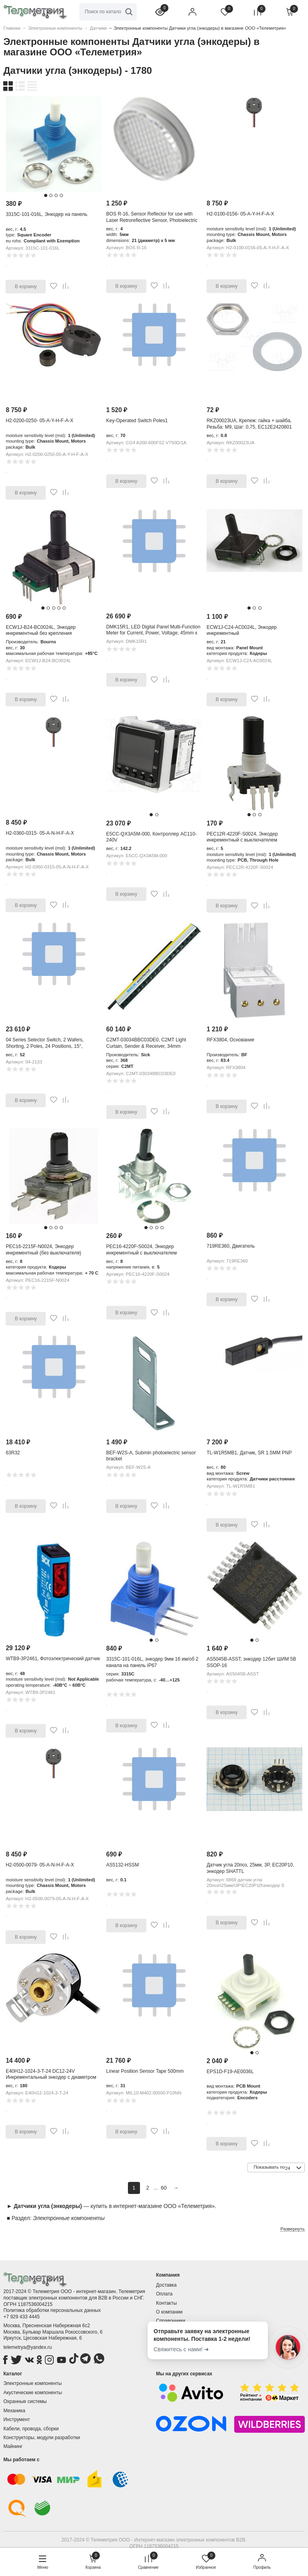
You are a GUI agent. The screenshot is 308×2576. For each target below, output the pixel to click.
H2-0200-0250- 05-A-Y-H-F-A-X (39, 420)
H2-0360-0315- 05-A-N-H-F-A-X (40, 833)
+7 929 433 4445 (21, 2317)
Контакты (166, 2303)
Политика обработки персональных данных (52, 2310)
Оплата (164, 2294)
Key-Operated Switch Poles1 (137, 420)
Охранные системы (25, 2401)
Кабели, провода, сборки (31, 2429)
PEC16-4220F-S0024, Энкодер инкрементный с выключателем (141, 1250)
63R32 (13, 1453)
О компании (169, 2312)
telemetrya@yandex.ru (27, 2347)
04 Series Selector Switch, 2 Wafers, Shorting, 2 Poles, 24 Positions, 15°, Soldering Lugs (44, 1046)
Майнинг (12, 2446)
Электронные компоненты (32, 2383)
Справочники (170, 2321)
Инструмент (16, 2419)
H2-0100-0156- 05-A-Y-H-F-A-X (240, 214)
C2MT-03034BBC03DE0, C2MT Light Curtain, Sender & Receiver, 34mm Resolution (146, 1046)
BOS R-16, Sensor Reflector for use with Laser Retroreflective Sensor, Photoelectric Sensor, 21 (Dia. (151, 220)
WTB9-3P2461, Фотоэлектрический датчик (53, 1658)
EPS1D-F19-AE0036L (230, 2071)
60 (164, 2188)
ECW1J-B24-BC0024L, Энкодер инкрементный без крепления (40, 630)
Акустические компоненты (32, 2392)
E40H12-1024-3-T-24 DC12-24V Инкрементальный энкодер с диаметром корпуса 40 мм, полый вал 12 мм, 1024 (51, 2077)
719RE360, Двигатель (231, 1246)
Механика (14, 2410)
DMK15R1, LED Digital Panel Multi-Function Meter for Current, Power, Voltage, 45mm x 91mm (153, 633)
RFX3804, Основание (230, 1040)
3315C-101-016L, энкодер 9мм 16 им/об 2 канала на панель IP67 (152, 1662)
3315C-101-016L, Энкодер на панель (46, 214)
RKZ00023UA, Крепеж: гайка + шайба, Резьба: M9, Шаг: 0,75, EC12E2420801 (249, 424)
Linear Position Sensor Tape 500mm (145, 2071)
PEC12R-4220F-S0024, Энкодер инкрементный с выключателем (242, 837)
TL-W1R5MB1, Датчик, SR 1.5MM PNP (249, 1453)
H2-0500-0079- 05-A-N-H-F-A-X (40, 1865)
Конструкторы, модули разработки (41, 2437)
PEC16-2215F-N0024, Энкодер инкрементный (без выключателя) (43, 1250)
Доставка (166, 2285)
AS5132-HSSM (122, 1865)
